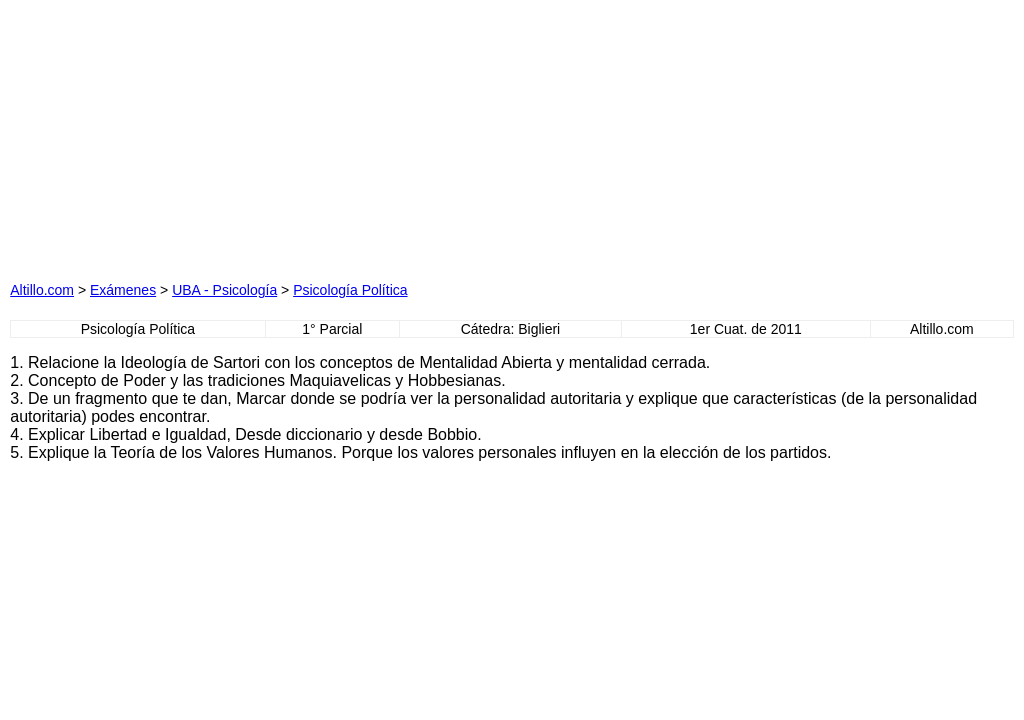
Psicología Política (350, 290)
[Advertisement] (312, 135)
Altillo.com (42, 290)
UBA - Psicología (224, 290)
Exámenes (123, 290)
